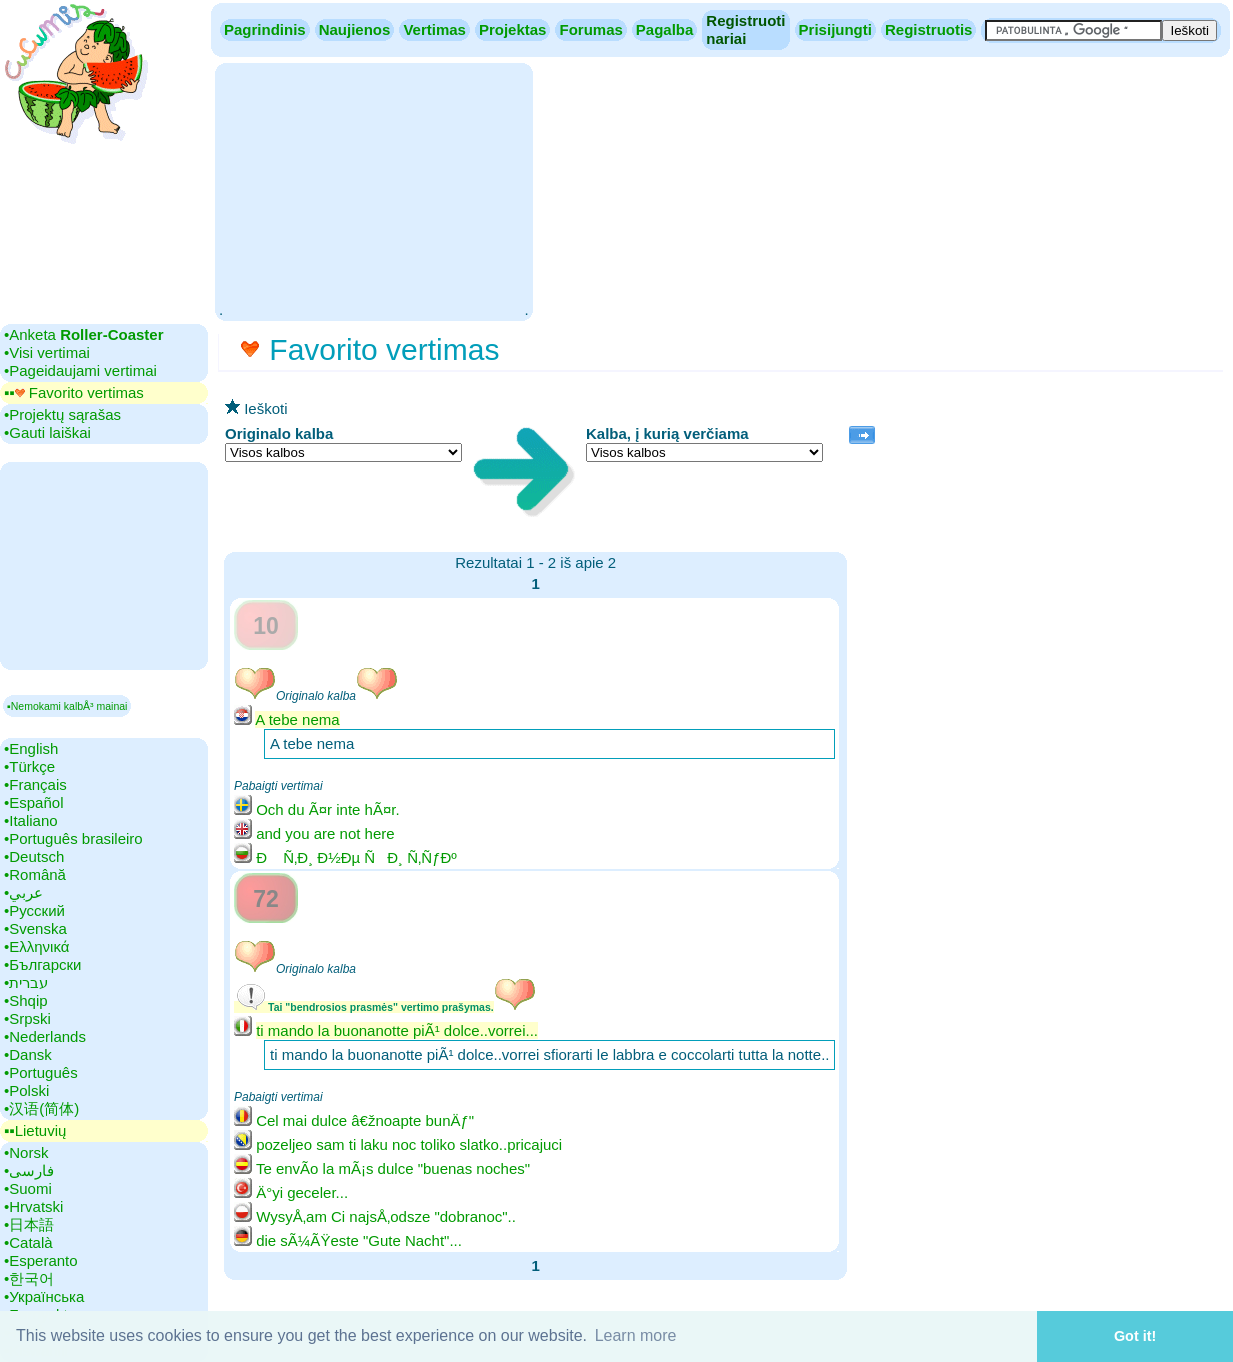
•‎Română (35, 874)
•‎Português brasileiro (73, 838)
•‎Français (35, 784)
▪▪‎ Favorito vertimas (74, 392)
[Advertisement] (373, 190)
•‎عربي (23, 892)
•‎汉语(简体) (41, 1108)
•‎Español (33, 802)
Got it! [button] (1135, 1336)
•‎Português (41, 1072)
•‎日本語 (29, 1224)
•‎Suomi (28, 1188)
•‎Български (43, 964)
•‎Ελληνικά (36, 946)
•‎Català (28, 1242)
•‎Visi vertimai (47, 352)
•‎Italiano (31, 820)
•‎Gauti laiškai (47, 432)
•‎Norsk (26, 1152)
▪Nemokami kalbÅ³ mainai (67, 706)
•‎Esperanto (41, 1260)
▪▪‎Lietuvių (35, 1130)
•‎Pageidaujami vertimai (80, 370)
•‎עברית (26, 982)
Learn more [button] (636, 1335)
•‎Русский (34, 910)
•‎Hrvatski (33, 1206)
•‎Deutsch (34, 856)
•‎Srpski (27, 1018)
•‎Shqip (26, 1000)
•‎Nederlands (45, 1036)
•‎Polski (26, 1090)
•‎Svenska (35, 928)
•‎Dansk (28, 1054)
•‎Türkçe (29, 766)
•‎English (31, 748)
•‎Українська (44, 1296)
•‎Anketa (83, 334)
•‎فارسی (29, 1170)
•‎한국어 (29, 1278)
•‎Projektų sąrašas (62, 414)
